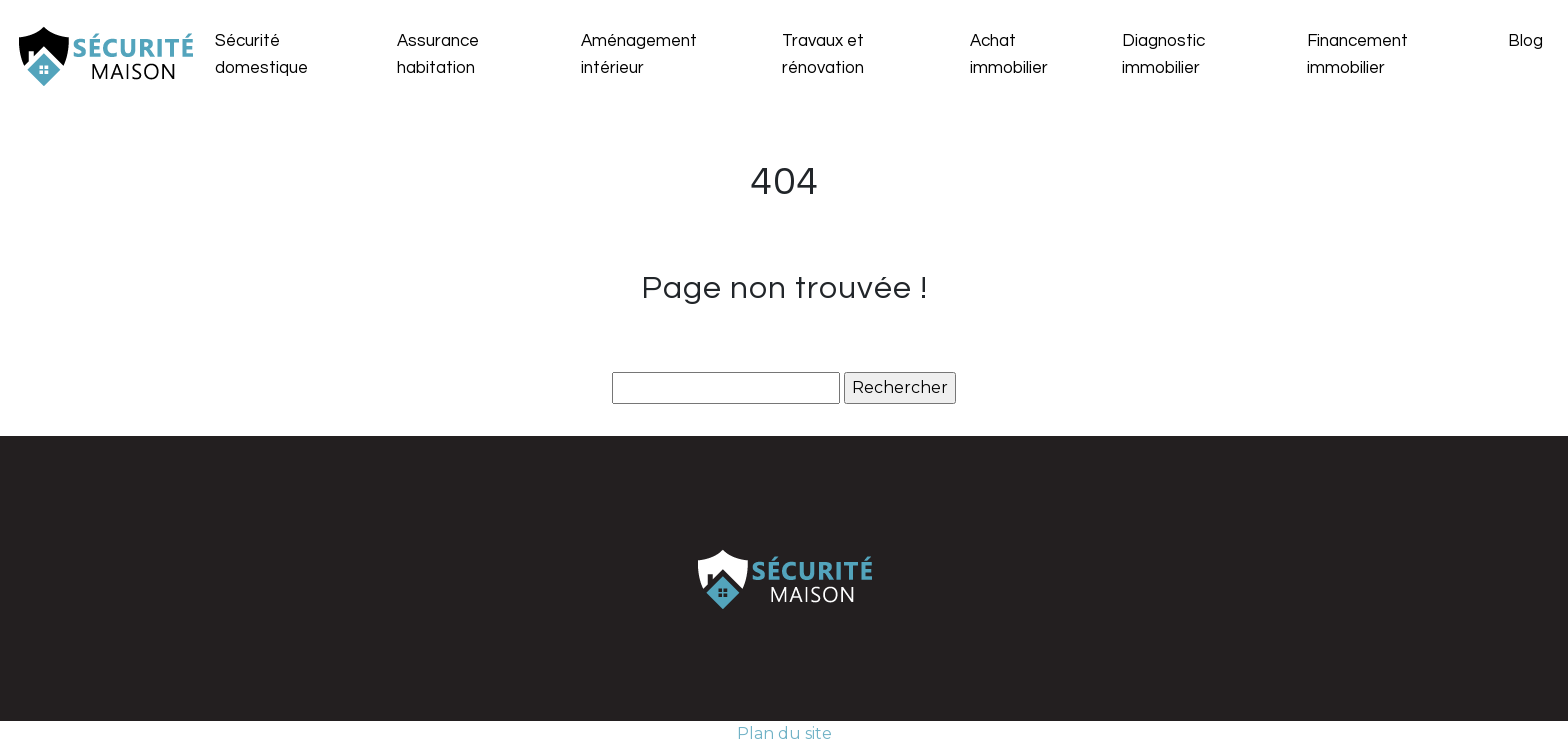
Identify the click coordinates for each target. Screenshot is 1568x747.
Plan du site (784, 733)
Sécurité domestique (261, 54)
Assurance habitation (438, 54)
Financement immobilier (1357, 54)
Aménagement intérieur (639, 54)
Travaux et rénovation (823, 54)
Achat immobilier (1009, 54)
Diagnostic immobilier (1163, 54)
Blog (1525, 41)
